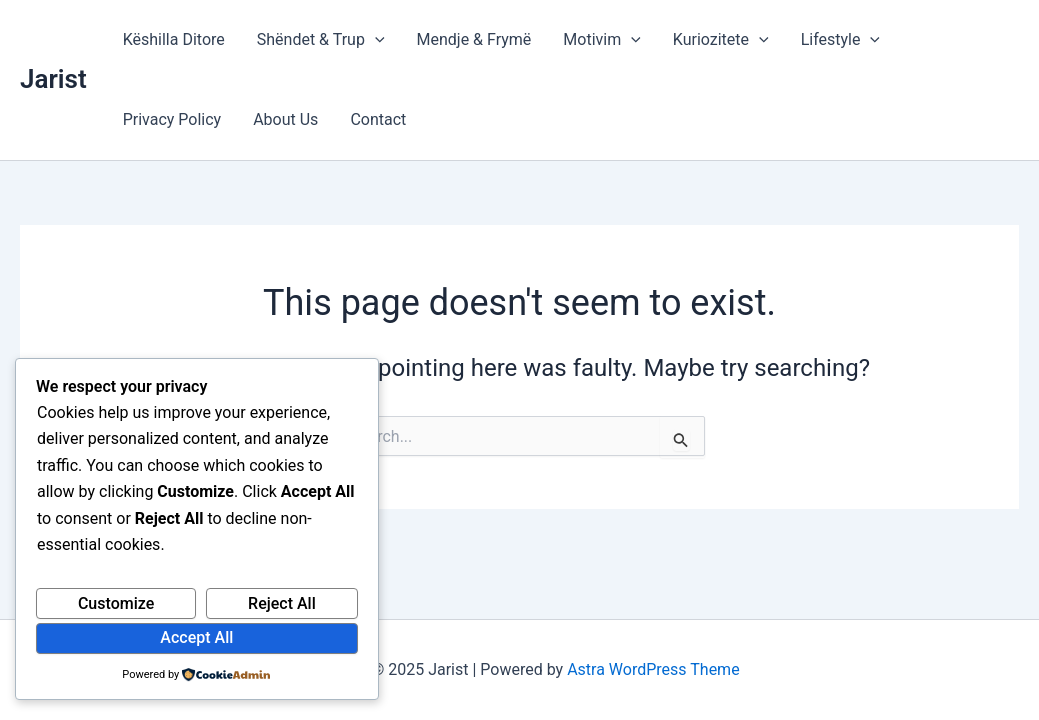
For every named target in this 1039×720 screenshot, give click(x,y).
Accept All (196, 637)
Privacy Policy (172, 119)
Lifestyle (840, 40)
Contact (378, 119)
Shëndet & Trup (321, 40)
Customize (116, 603)
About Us (285, 119)
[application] (375, 40)
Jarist (53, 79)
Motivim (601, 40)
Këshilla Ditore (174, 39)
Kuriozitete (721, 40)
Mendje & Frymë (474, 39)
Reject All (282, 603)
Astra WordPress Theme (653, 669)
